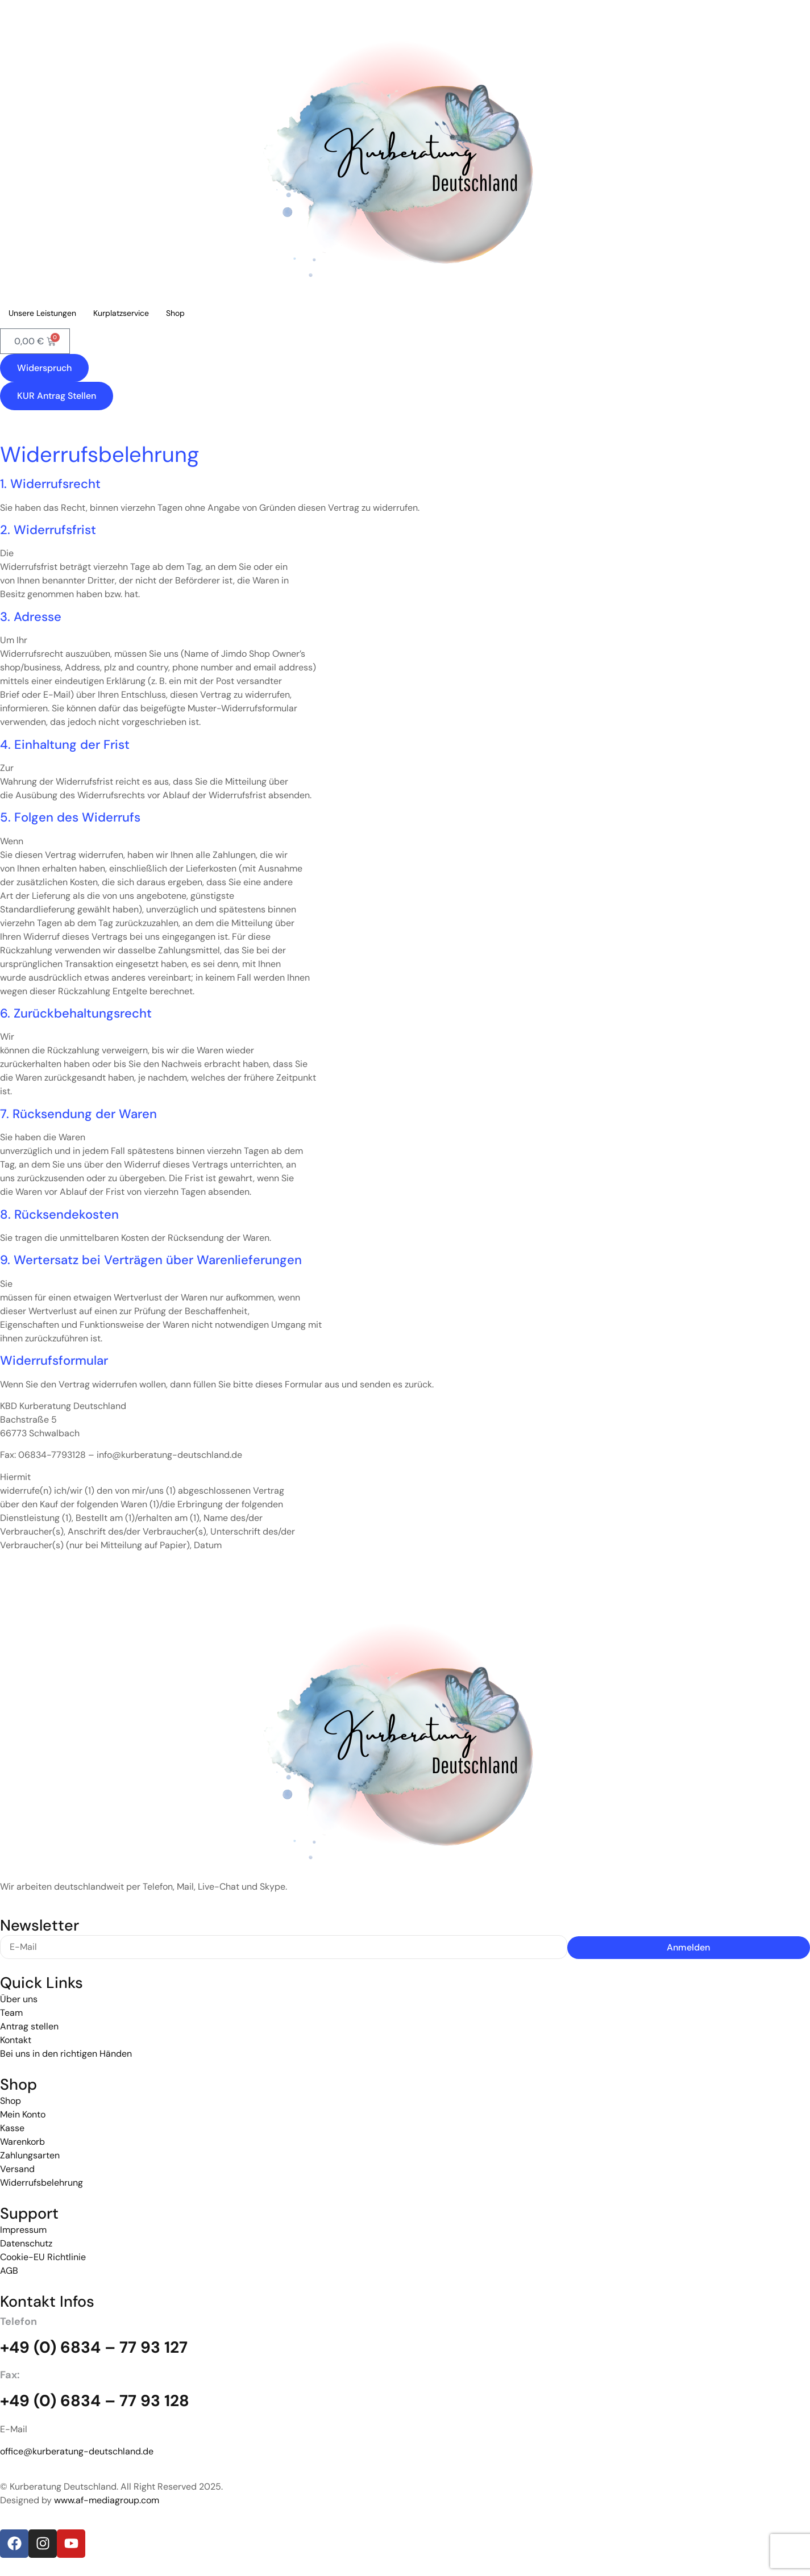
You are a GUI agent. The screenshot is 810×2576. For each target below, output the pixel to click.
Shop (175, 313)
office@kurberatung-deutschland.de (76, 2451)
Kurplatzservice (121, 313)
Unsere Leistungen (42, 313)
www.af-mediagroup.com (106, 2500)
